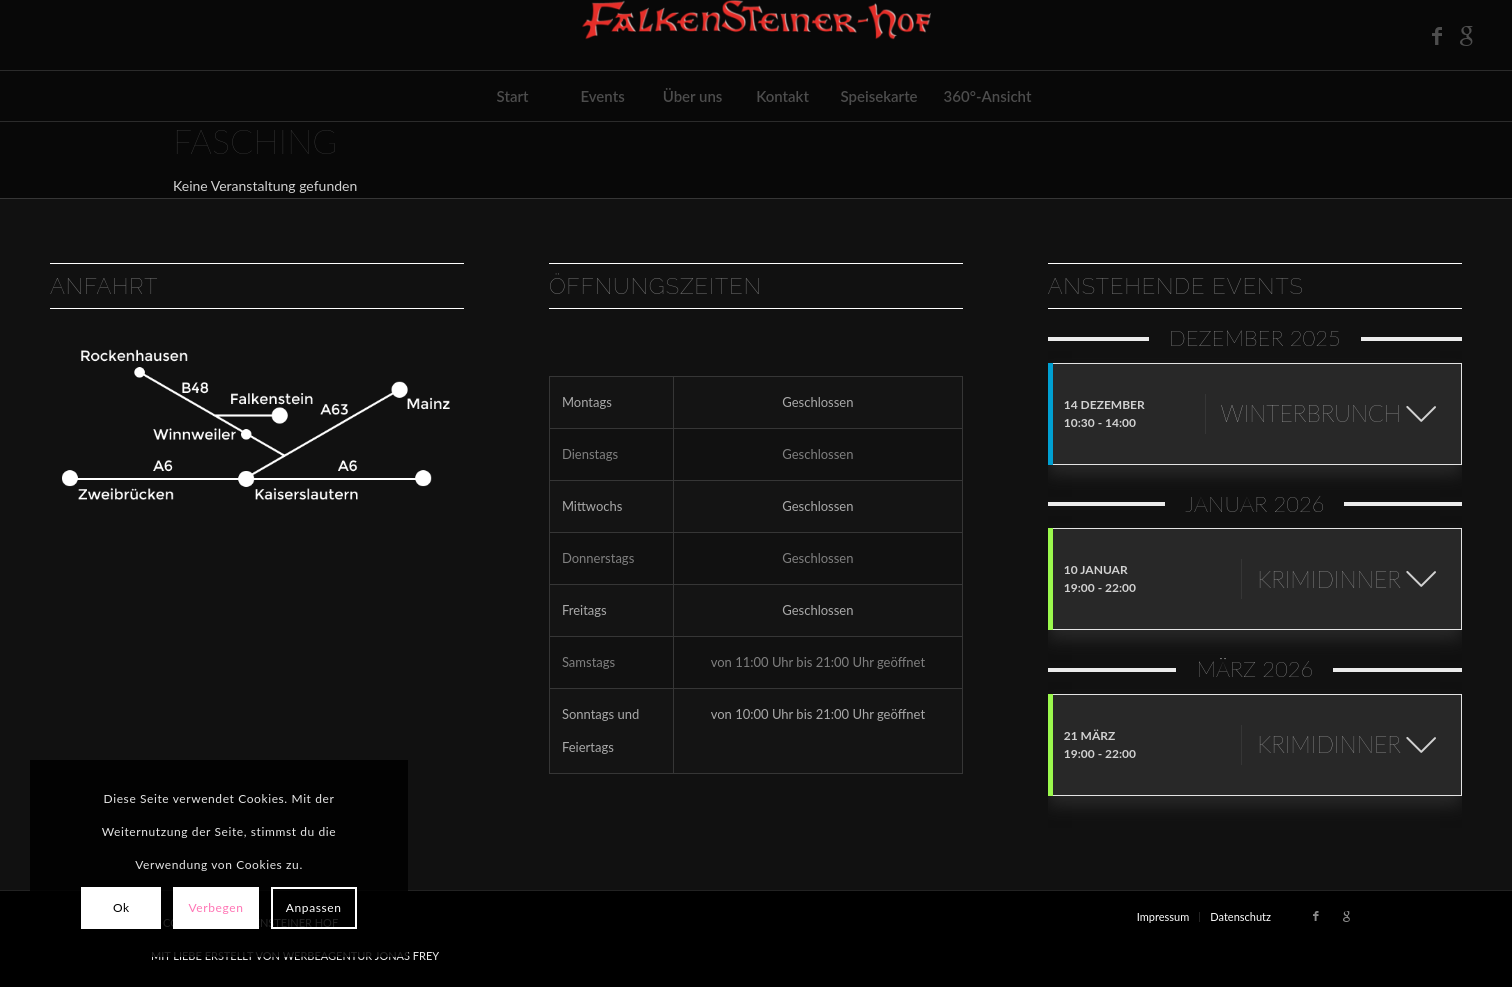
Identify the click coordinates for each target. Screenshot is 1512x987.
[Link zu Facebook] (1437, 35)
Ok (121, 907)
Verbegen (215, 907)
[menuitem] (513, 96)
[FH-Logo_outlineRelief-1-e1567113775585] (756, 35)
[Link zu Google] (1467, 35)
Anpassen (314, 907)
